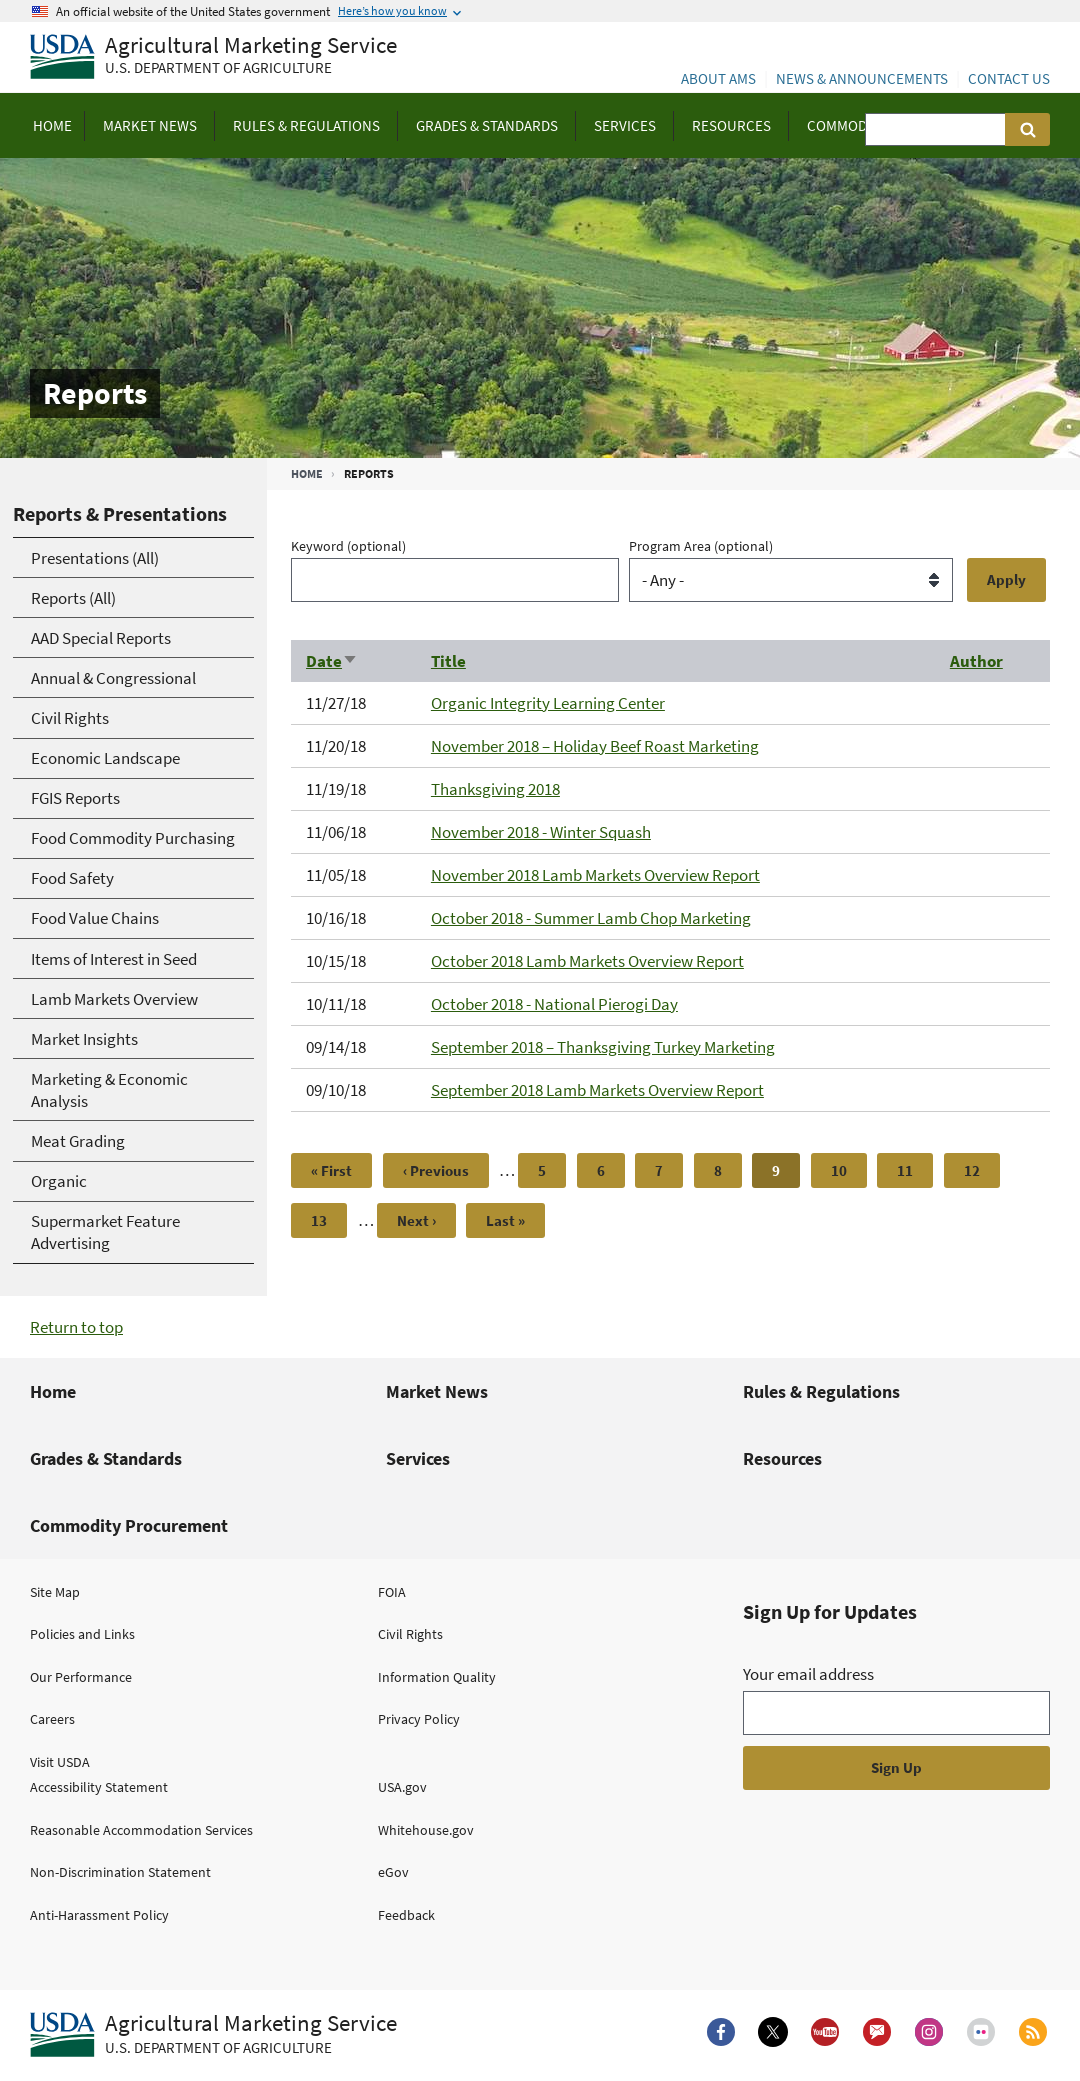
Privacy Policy (419, 1719)
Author (976, 661)
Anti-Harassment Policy (99, 1915)
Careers (52, 1719)
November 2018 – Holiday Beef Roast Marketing (595, 746)
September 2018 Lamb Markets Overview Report (597, 1090)
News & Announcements (862, 78)
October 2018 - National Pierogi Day (554, 1004)
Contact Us (1009, 78)
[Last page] (505, 1220)
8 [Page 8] (728, 1170)
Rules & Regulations (821, 1391)
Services (418, 1458)
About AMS (718, 78)
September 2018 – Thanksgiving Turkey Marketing (603, 1047)
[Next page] (416, 1220)
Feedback (406, 1915)
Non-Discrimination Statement (120, 1872)
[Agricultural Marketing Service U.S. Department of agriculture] (213, 57)
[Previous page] (436, 1170)
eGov (393, 1872)
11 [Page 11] (913, 1170)
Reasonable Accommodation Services (141, 1830)
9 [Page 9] (786, 1174)
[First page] (331, 1170)
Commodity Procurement (129, 1525)
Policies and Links (82, 1634)
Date (332, 661)
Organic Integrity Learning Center (548, 703)
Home (307, 473)
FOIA (392, 1592)
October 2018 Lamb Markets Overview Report (587, 961)
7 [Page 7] (669, 1170)
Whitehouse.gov (426, 1830)
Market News (437, 1391)
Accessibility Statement (99, 1787)
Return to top (76, 1327)
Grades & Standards (106, 1458)
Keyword (348, 546)
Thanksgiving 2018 (495, 789)
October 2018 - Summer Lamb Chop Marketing (591, 918)
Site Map (55, 1592)
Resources (782, 1458)
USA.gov (402, 1787)
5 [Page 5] (552, 1170)
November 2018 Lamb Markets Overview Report (595, 875)
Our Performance (81, 1677)
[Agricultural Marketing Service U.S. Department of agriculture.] (213, 2035)
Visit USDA (60, 1762)
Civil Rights (410, 1634)
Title (448, 661)
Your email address (808, 1674)
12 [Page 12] (980, 1170)
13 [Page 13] (327, 1220)
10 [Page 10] (847, 1170)
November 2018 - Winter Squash (541, 832)
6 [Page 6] (611, 1170)
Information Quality (437, 1677)
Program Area (701, 546)
